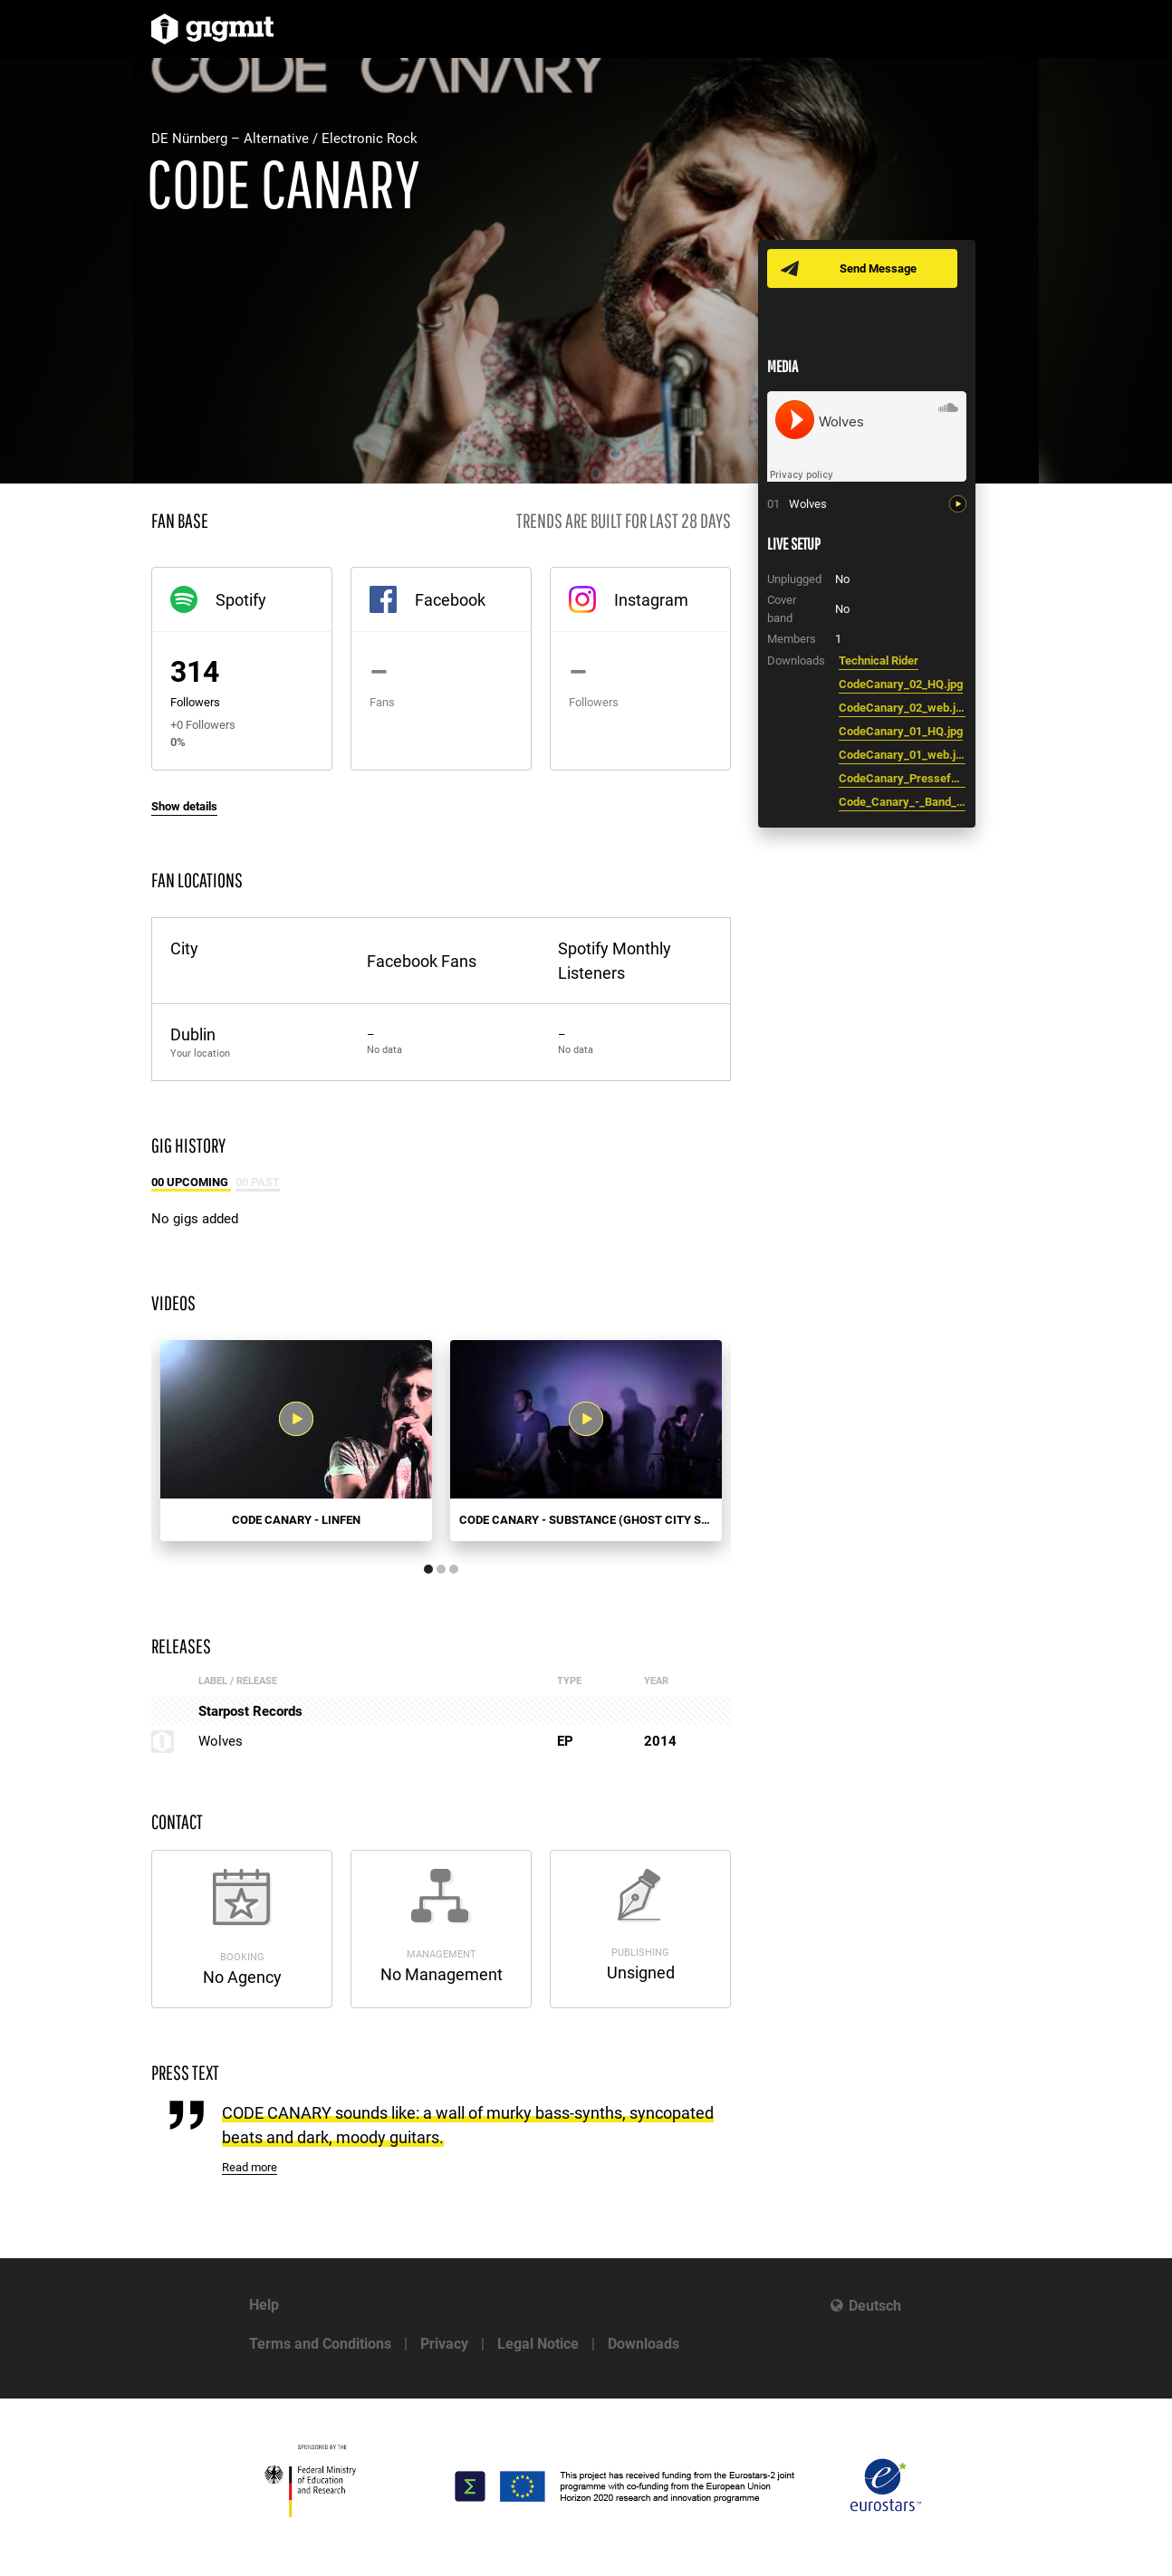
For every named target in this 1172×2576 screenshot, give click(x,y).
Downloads (643, 2343)
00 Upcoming (191, 1182)
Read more (249, 2167)
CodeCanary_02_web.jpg (902, 707)
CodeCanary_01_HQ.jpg (901, 731)
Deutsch (875, 2305)
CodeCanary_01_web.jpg (902, 754)
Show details (184, 806)
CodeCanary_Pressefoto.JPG (902, 778)
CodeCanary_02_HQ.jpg (901, 684)
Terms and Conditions (320, 2343)
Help (264, 2304)
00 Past (257, 1182)
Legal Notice (538, 2343)
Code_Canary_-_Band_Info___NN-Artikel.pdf (902, 802)
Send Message (878, 268)
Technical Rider (878, 660)
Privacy (444, 2343)
